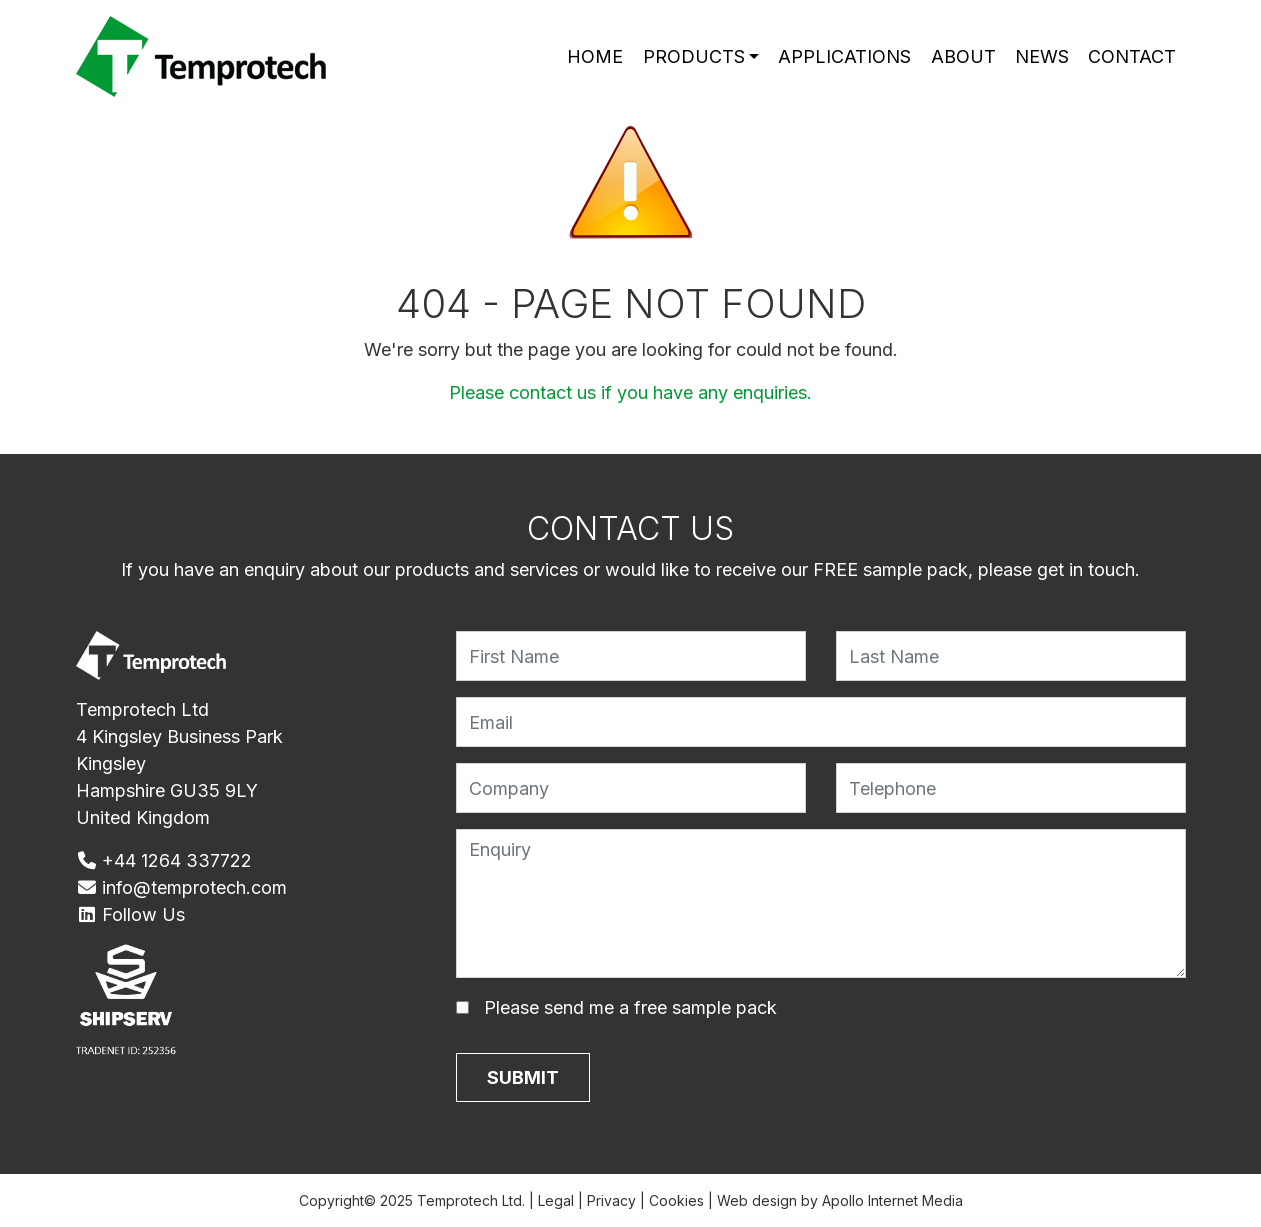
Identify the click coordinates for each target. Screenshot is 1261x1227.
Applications (844, 56)
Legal (556, 1200)
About (963, 56)
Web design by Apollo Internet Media (840, 1200)
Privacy (611, 1200)
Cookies (676, 1200)
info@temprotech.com (182, 887)
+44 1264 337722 (164, 860)
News (1042, 56)
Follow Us (131, 914)
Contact (1132, 56)
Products (694, 56)
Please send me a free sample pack (630, 1007)
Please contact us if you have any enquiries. (630, 392)
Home (595, 56)
